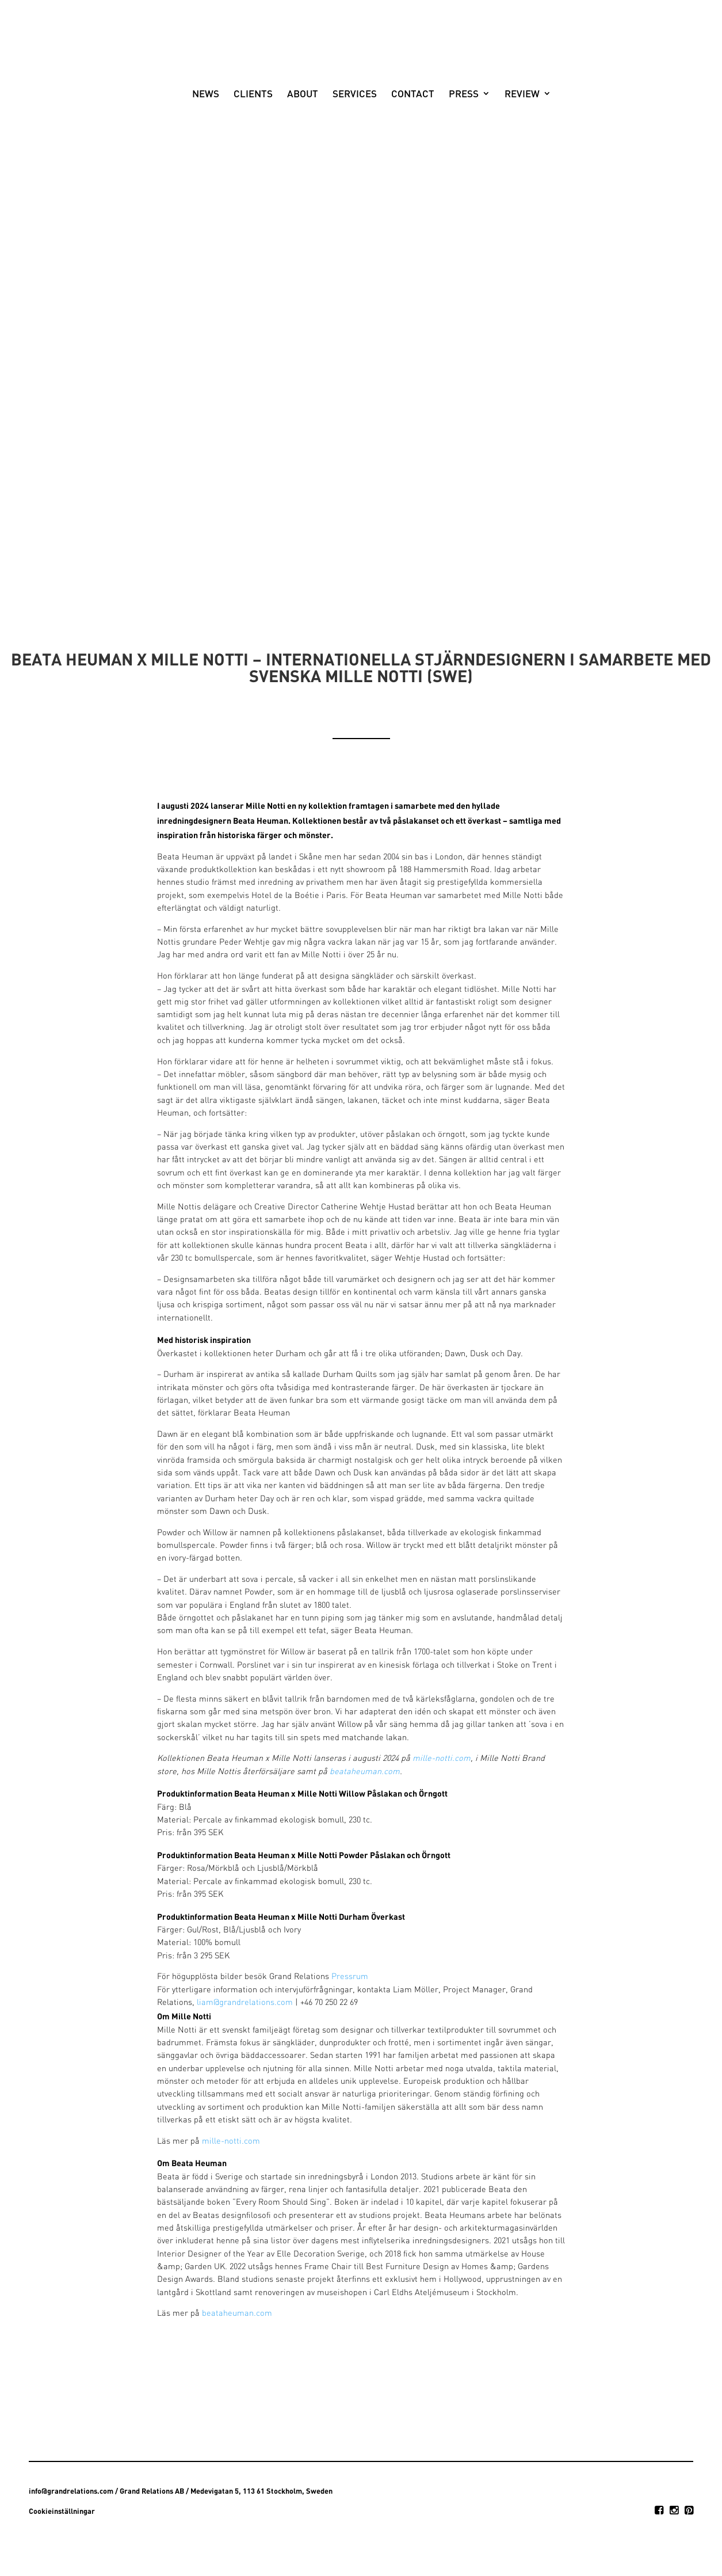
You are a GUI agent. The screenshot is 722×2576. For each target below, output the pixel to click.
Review (511, 141)
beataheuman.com (365, 1772)
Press (453, 141)
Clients (242, 141)
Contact (402, 141)
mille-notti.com (441, 1759)
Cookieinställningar (62, 2511)
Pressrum (349, 1977)
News (195, 141)
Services (344, 141)
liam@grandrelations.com (245, 2003)
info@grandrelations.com (71, 2490)
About (292, 141)
